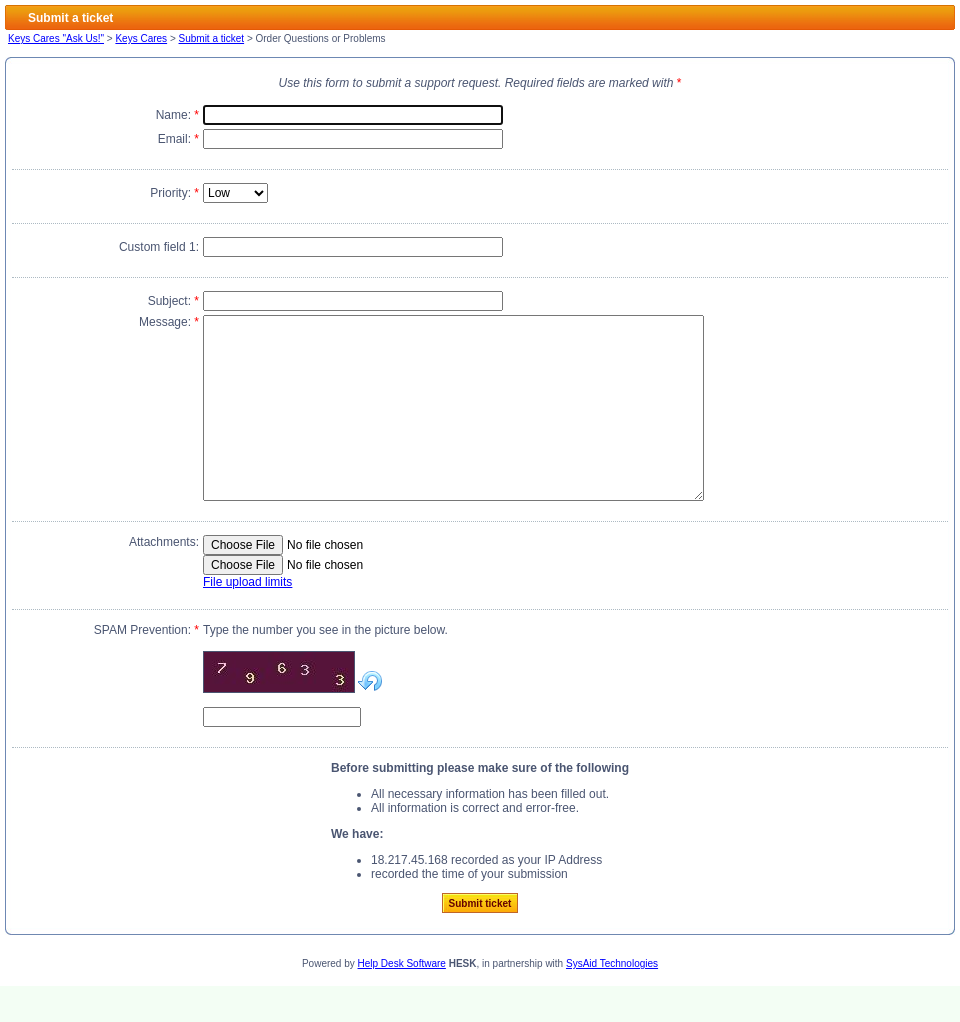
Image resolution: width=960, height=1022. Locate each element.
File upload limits (247, 618)
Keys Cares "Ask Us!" (56, 38)
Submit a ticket (212, 38)
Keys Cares (141, 38)
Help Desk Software (402, 999)
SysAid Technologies (612, 999)
